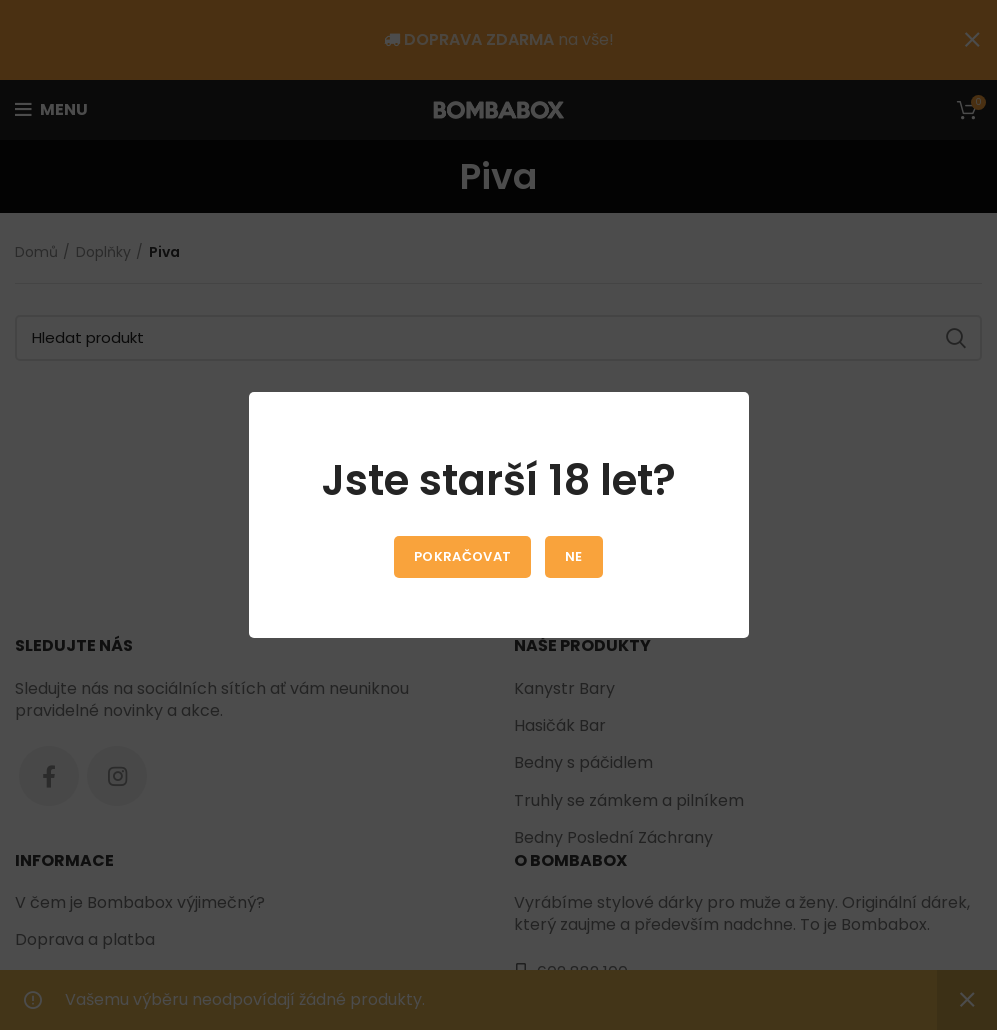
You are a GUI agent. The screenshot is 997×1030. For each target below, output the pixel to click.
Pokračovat (462, 556)
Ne (574, 556)
